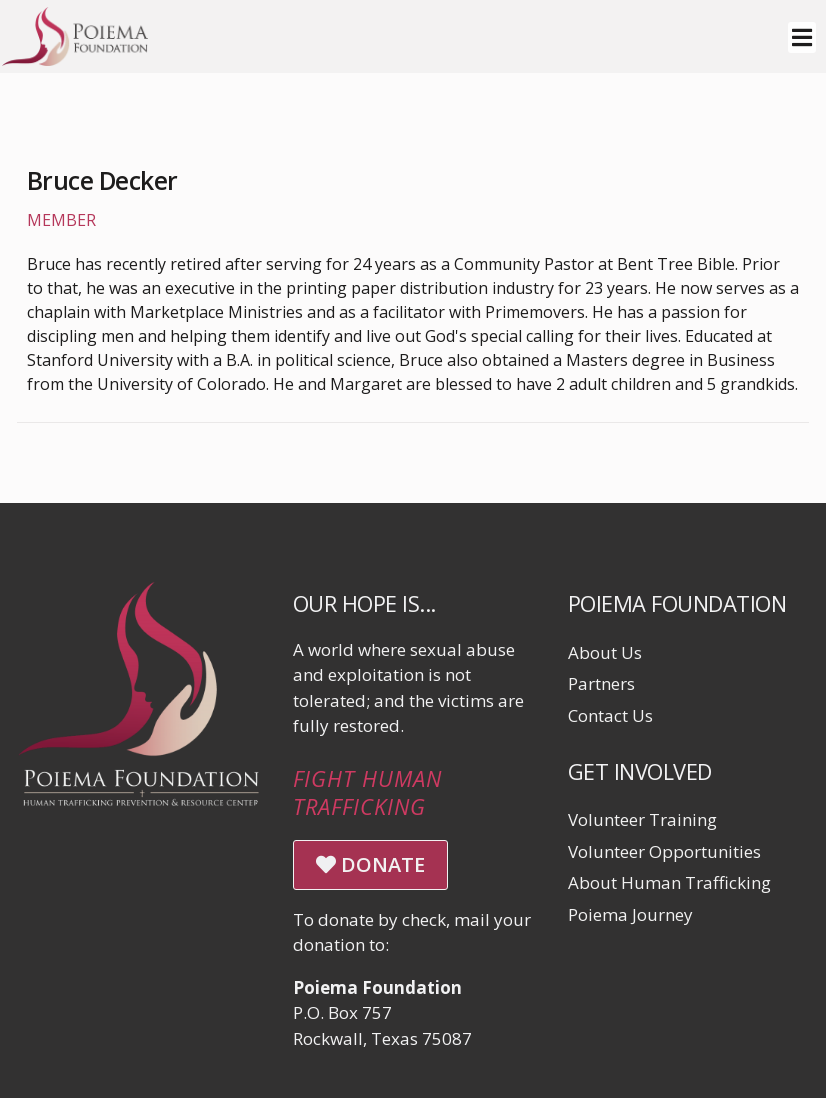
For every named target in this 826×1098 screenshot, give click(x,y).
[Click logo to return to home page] (75, 59)
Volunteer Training (642, 819)
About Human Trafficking (669, 882)
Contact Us (610, 715)
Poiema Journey (630, 914)
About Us (605, 652)
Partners (601, 683)
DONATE (370, 864)
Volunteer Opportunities (664, 851)
